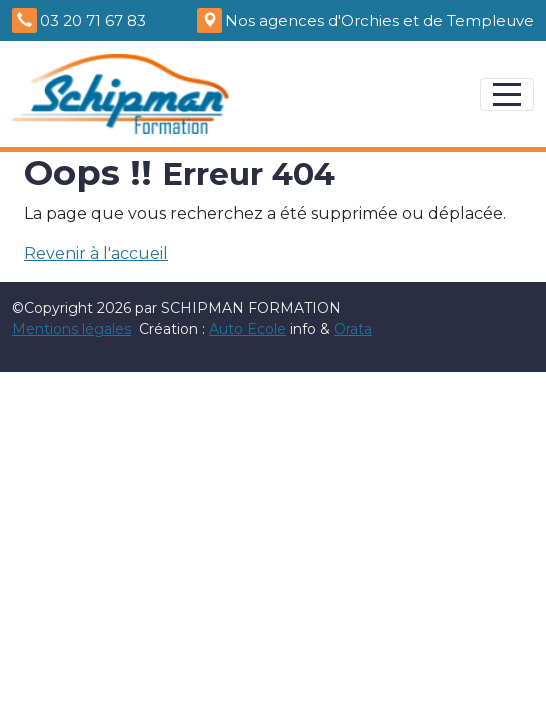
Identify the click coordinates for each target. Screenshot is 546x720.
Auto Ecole (247, 329)
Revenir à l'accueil (96, 253)
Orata (353, 329)
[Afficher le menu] (507, 94)
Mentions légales (71, 329)
